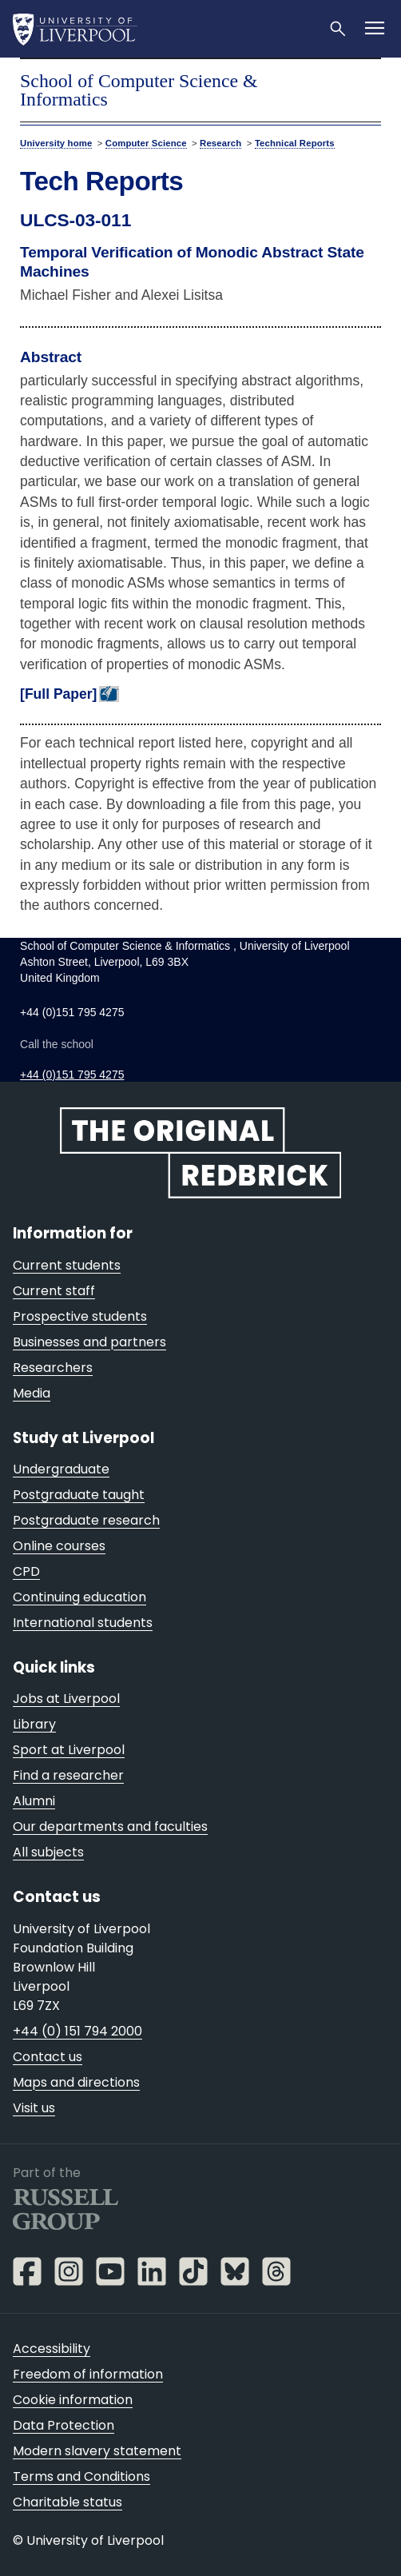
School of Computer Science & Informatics (138, 90)
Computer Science (146, 143)
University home (56, 143)
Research (220, 143)
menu (366, 82)
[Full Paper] (58, 694)
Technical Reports (295, 143)
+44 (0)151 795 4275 (72, 1074)
